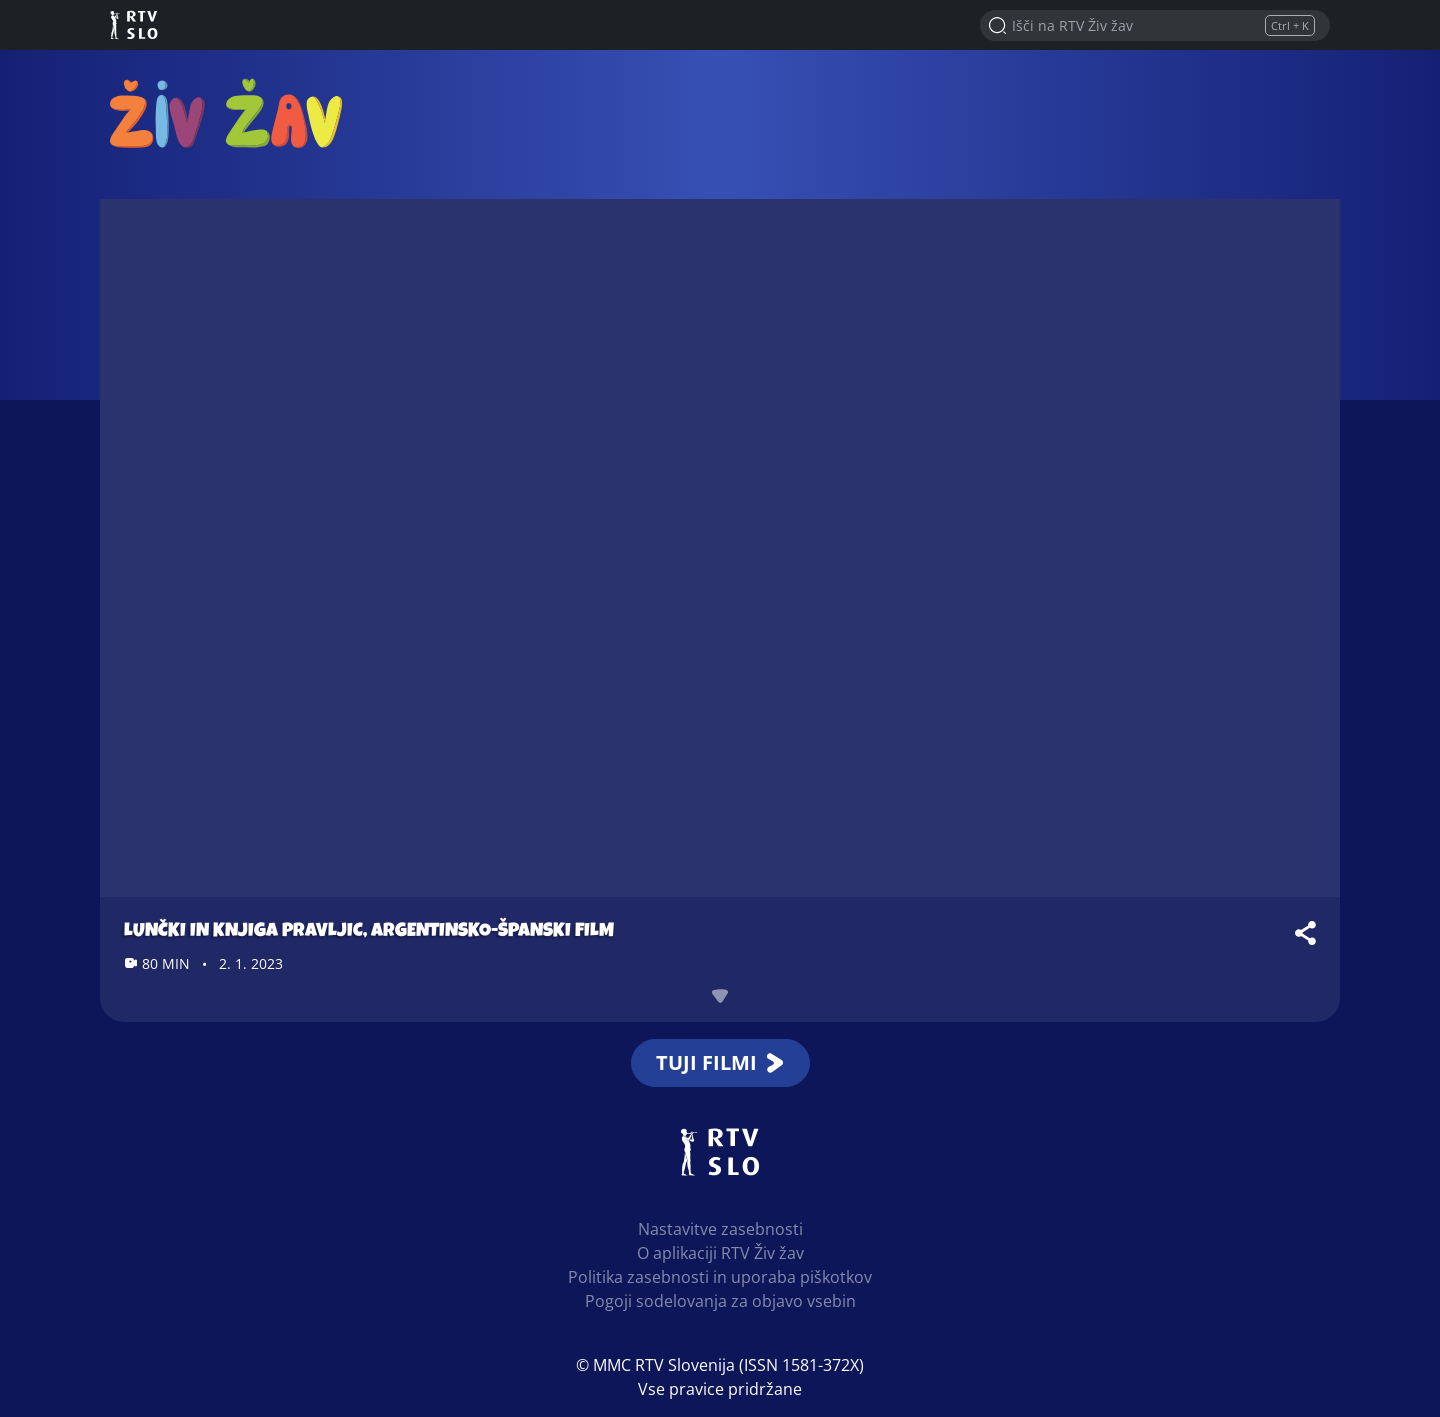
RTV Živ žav (226, 112)
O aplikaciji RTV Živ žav (720, 1253)
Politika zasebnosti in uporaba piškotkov (720, 1277)
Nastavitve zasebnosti (720, 1229)
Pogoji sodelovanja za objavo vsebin (720, 1301)
